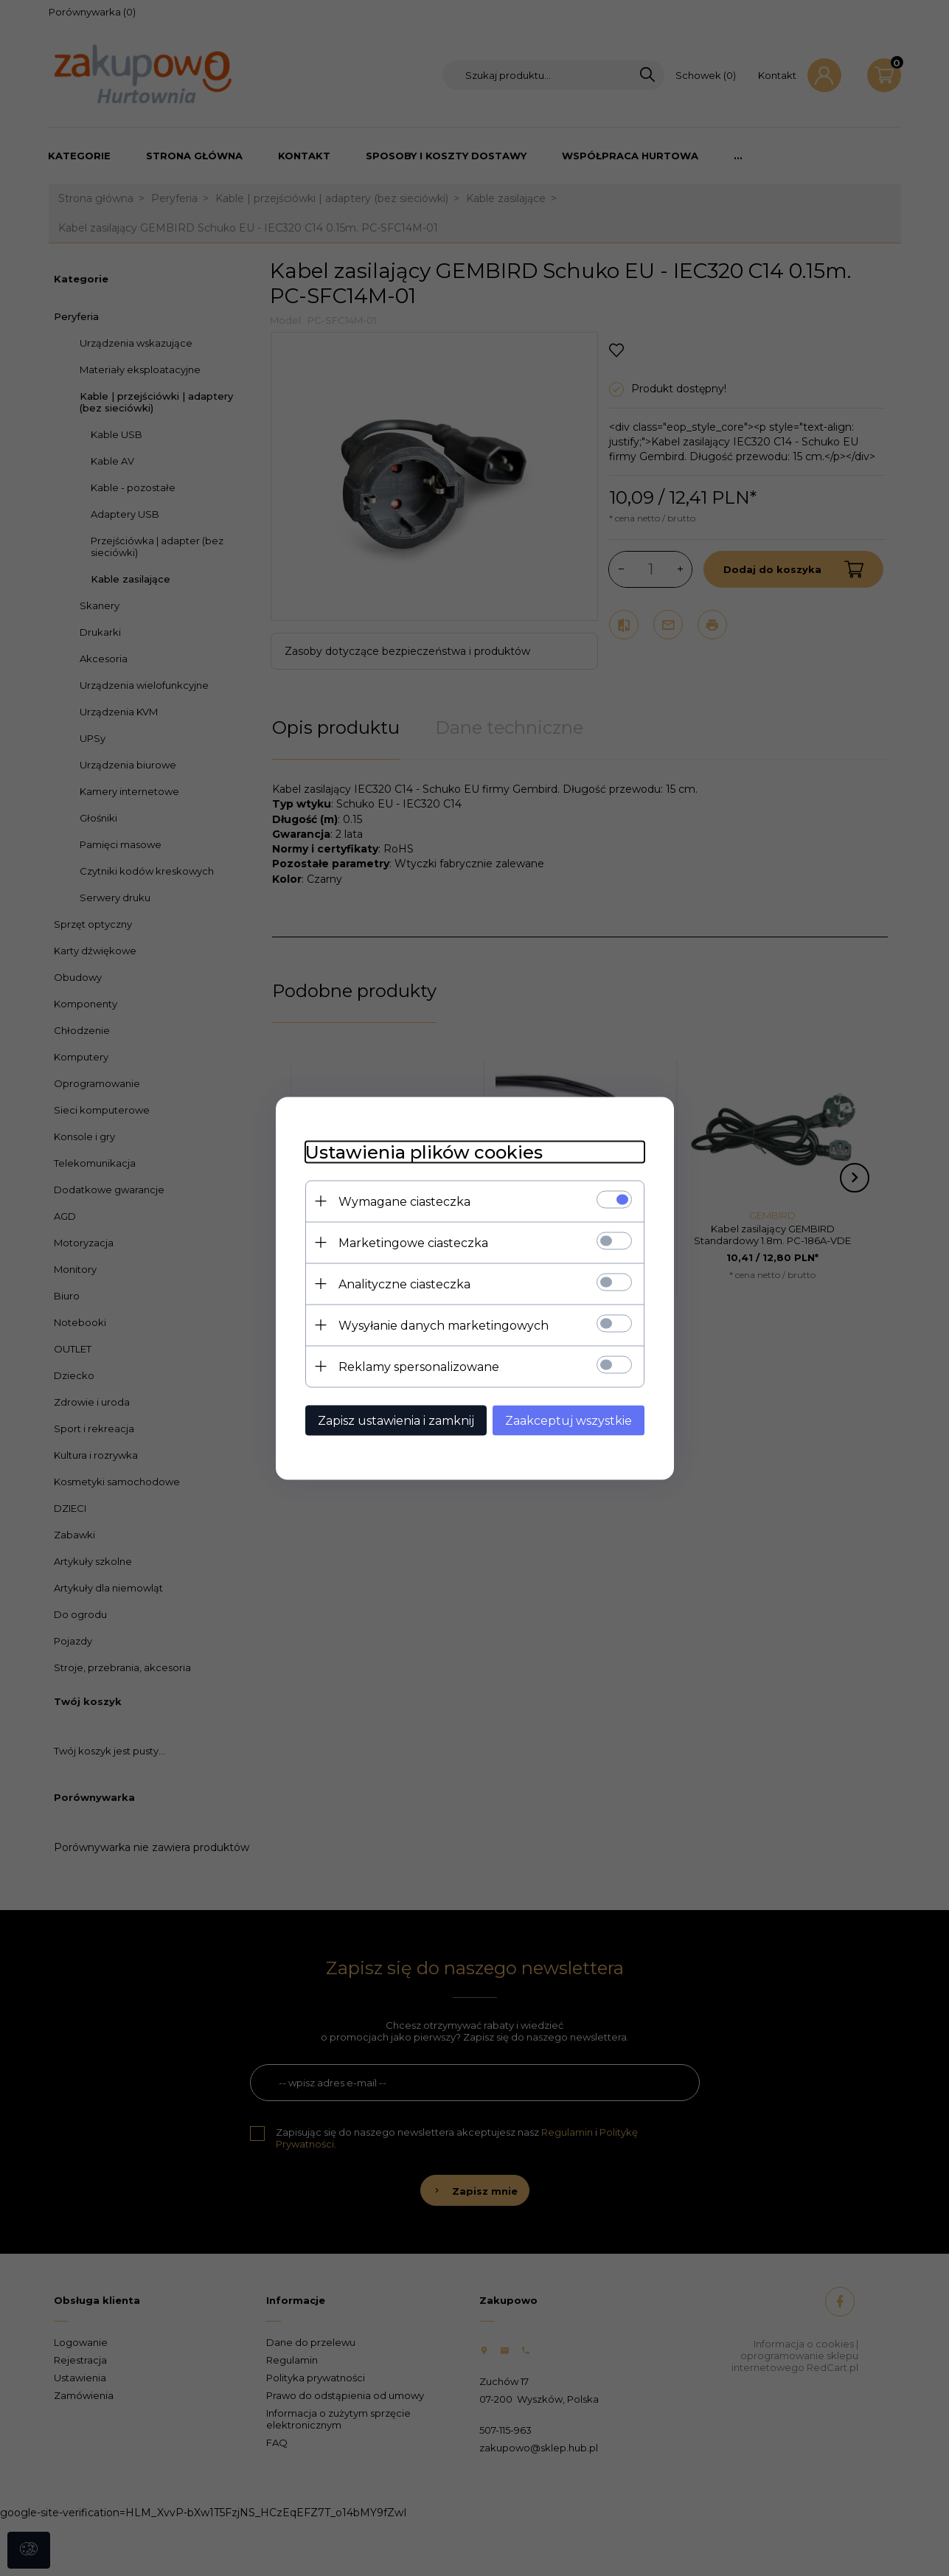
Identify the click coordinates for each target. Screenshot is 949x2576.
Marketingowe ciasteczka (413, 1242)
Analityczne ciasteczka (404, 1284)
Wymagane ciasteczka (404, 1201)
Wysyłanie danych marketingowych (443, 1325)
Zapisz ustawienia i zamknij (396, 1420)
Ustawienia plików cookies (424, 1151)
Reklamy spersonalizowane (418, 1366)
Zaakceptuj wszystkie (568, 1420)
